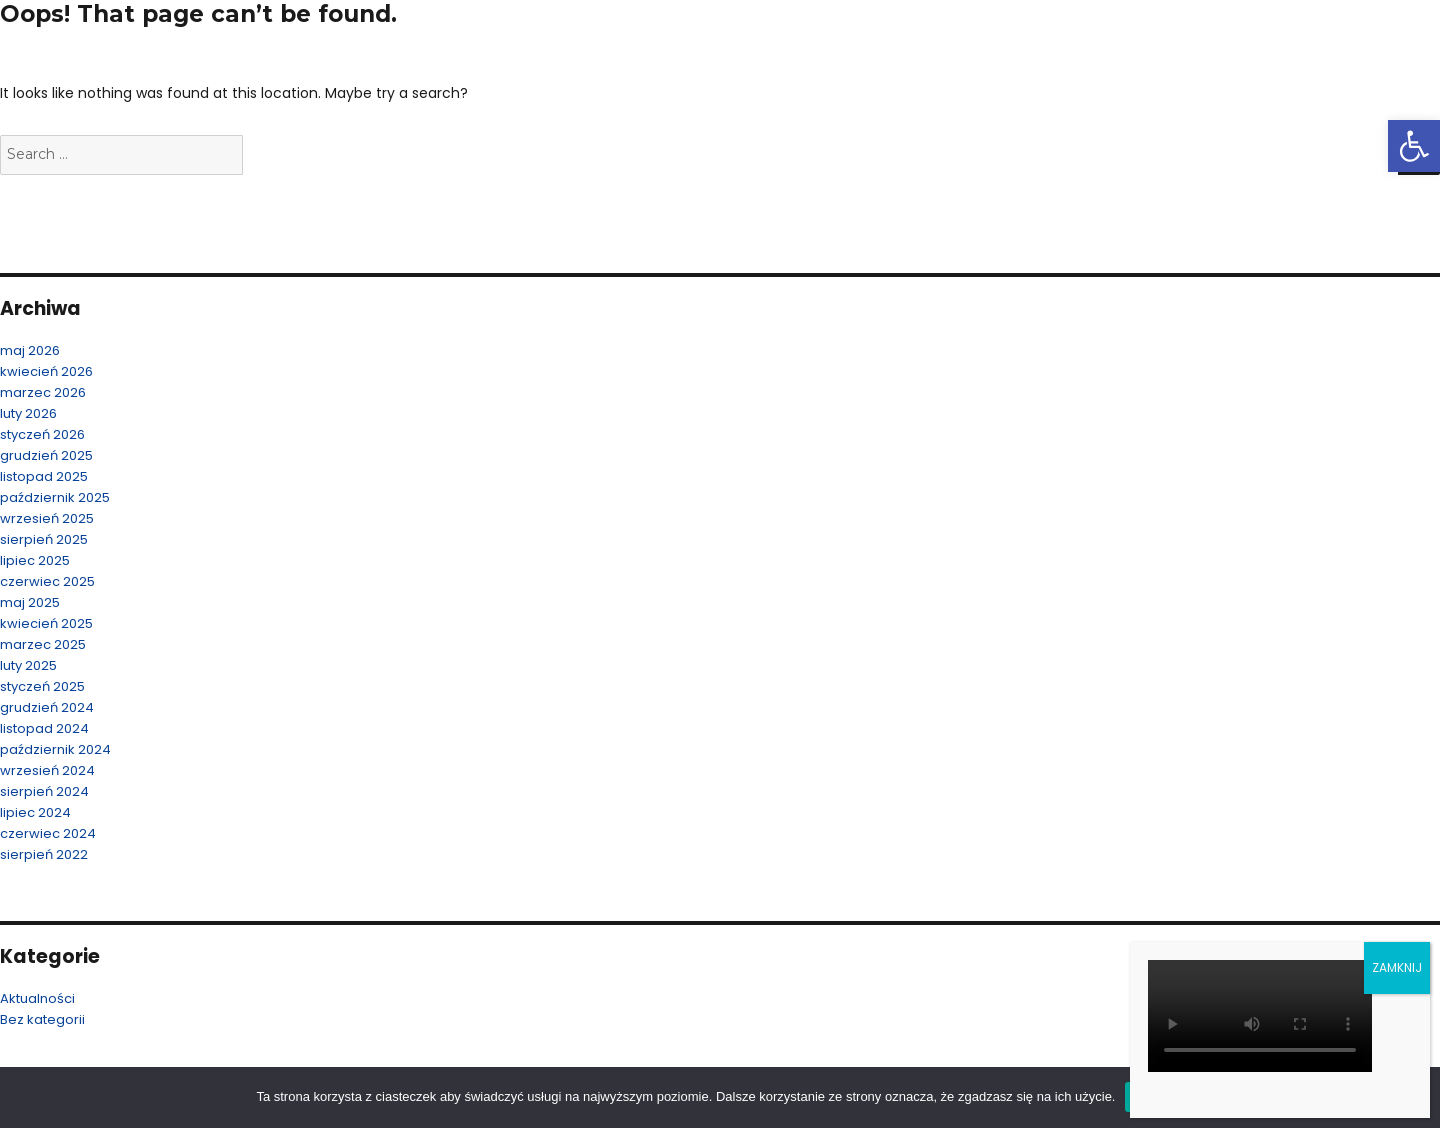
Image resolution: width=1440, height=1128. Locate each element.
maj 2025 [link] (30, 602)
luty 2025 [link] (28, 665)
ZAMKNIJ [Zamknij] (1397, 967)
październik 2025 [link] (55, 497)
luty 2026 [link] (28, 413)
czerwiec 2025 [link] (47, 581)
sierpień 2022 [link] (44, 854)
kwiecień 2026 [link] (46, 371)
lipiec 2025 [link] (35, 560)
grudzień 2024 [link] (47, 707)
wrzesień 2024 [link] (47, 770)
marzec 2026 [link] (43, 392)
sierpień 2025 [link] (44, 539)
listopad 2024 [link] (44, 728)
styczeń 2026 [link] (42, 434)
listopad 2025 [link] (44, 476)
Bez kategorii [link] (42, 1019)
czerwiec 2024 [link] (48, 833)
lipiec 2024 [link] (35, 812)
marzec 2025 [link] (43, 644)
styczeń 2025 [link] (42, 686)
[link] (1414, 146)
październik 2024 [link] (55, 749)
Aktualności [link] (37, 998)
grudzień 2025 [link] (46, 455)
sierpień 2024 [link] (44, 791)
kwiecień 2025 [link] (46, 623)
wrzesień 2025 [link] (47, 518)
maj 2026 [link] (30, 350)
